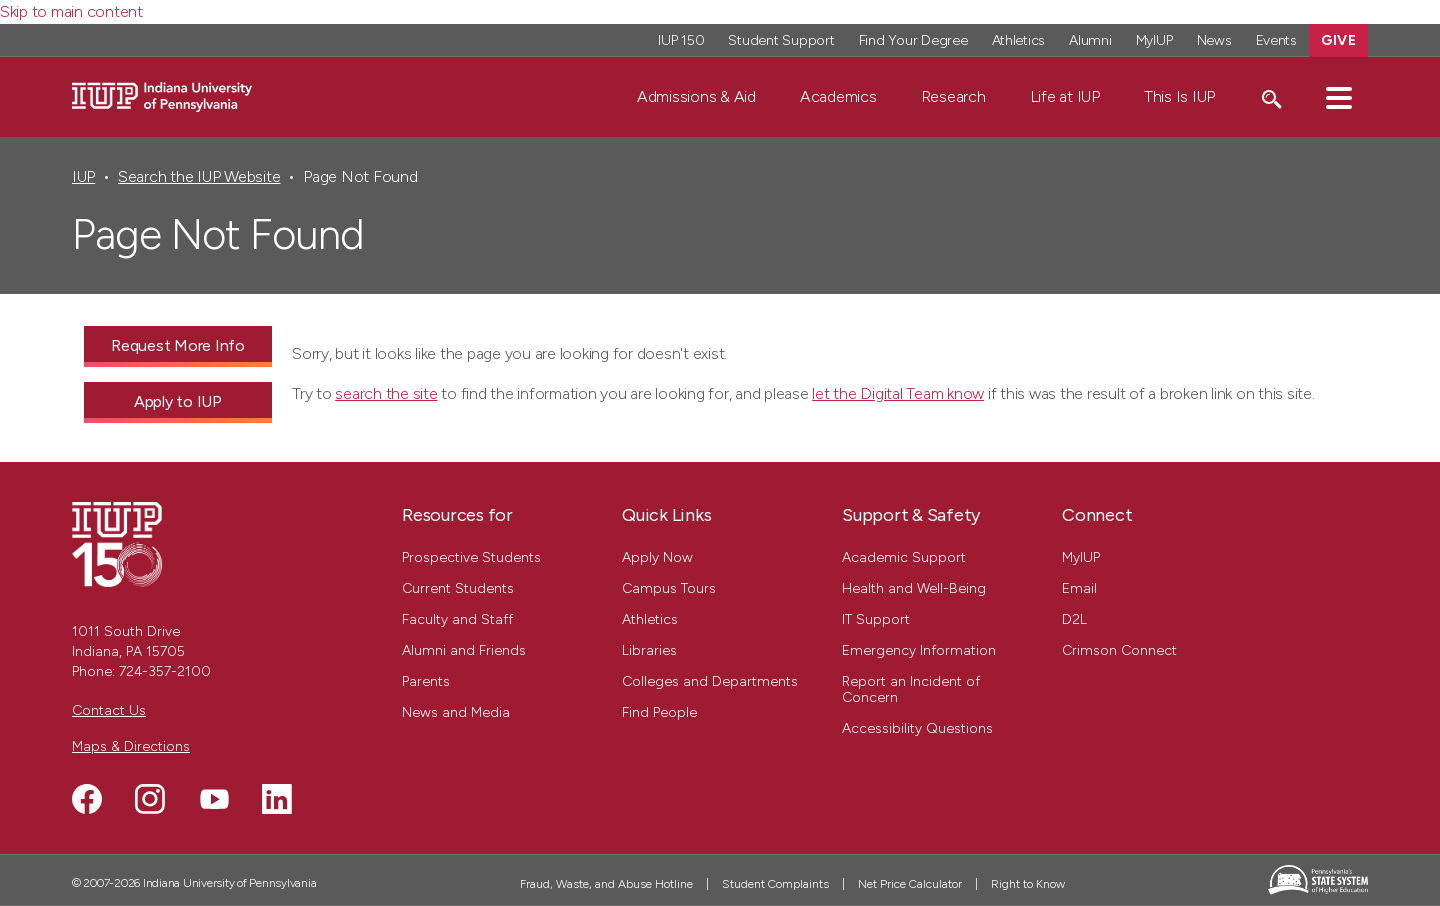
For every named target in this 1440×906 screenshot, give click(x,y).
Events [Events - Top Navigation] (1277, 40)
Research (953, 96)
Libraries (649, 650)
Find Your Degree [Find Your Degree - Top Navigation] (913, 40)
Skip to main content (71, 11)
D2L (1074, 619)
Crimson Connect (1119, 650)
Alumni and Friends (464, 650)
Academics (838, 96)
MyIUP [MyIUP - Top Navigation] (1154, 40)
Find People (659, 712)
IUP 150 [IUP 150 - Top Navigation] (681, 40)
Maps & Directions (131, 746)
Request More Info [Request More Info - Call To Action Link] (178, 345)
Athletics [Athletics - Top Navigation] (1019, 40)
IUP (83, 176)
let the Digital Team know (898, 393)
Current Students (458, 588)
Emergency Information (919, 650)
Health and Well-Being (914, 588)
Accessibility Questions (917, 728)
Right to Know (1028, 884)
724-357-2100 (165, 671)
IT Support (876, 619)
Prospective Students (471, 557)
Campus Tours (669, 588)
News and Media (456, 712)
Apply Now (657, 557)
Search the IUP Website (199, 176)
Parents (426, 681)
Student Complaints (775, 884)
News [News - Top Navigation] (1214, 40)
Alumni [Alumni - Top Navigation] (1090, 40)
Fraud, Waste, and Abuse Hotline (606, 884)
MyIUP (1081, 557)
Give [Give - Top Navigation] (1338, 40)
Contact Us (109, 710)
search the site (386, 393)
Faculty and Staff (457, 619)
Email (1079, 588)
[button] (1339, 97)
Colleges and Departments (710, 681)
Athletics (650, 619)
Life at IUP (1065, 96)
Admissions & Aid (696, 96)
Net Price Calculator (910, 884)
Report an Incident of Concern (911, 689)
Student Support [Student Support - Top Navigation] (781, 40)
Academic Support (904, 557)
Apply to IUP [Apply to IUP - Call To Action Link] (178, 401)
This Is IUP (1179, 96)
